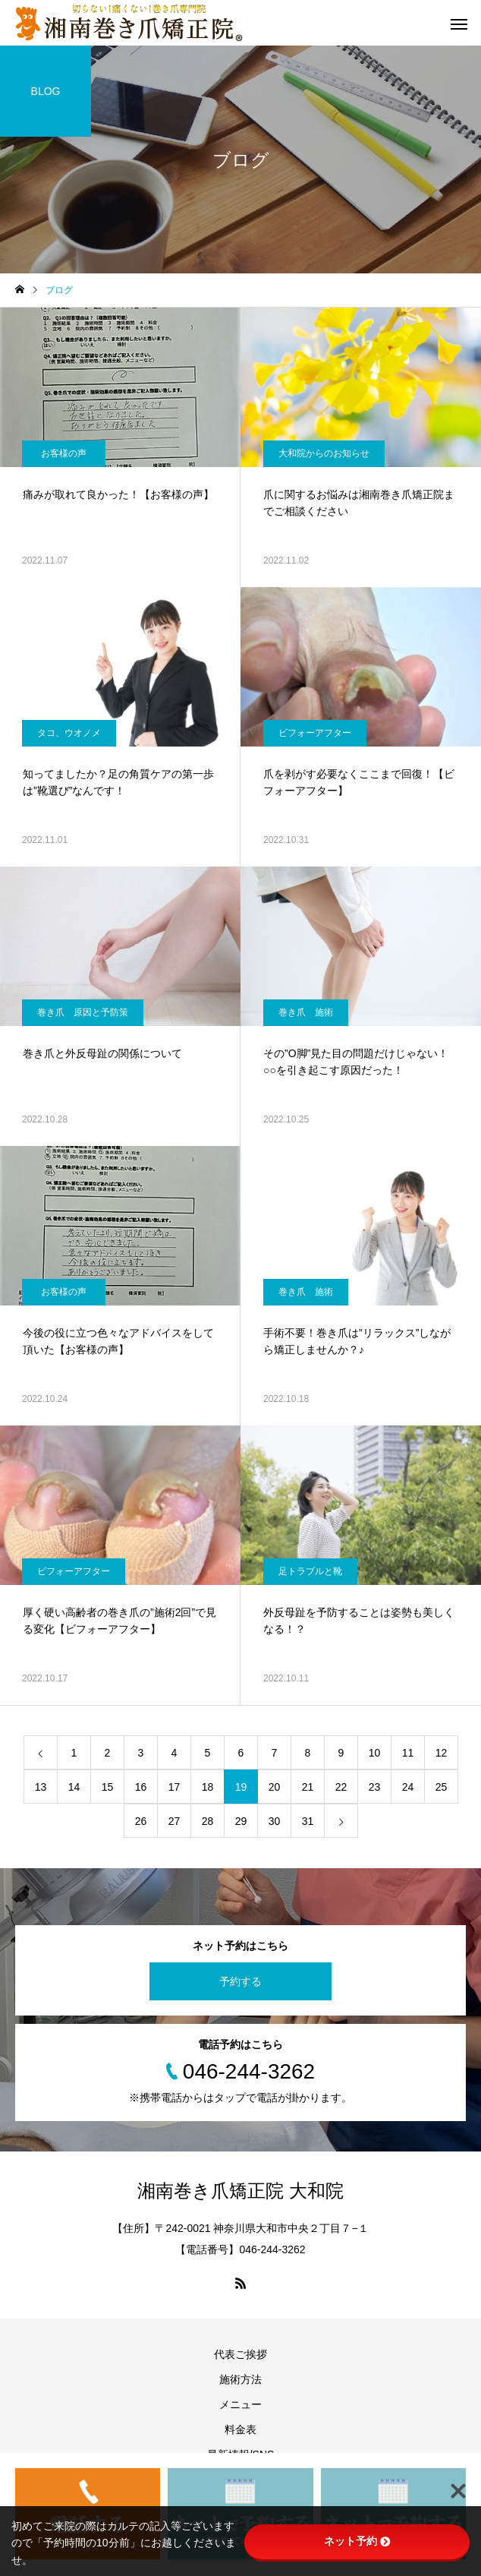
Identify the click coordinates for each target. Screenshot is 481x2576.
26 (141, 1821)
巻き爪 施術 (305, 1012)
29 (241, 1821)
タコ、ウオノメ (69, 733)
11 (408, 1753)
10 (375, 1753)
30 (275, 1821)
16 (141, 1787)
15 (108, 1787)
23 (375, 1787)
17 (174, 1787)
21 (308, 1787)
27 (174, 1821)
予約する (240, 1981)
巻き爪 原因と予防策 (82, 1012)
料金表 (240, 2429)
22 (341, 1787)
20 (275, 1787)
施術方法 (240, 2379)
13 (41, 1787)
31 (308, 1821)
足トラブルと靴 (310, 1571)
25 (441, 1787)
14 (74, 1787)
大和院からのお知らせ (323, 453)
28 (208, 1821)
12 (441, 1753)
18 (208, 1787)
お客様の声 (63, 453)
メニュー (240, 2404)
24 (408, 1787)
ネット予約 (357, 2541)
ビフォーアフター (314, 733)
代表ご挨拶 (240, 2354)
